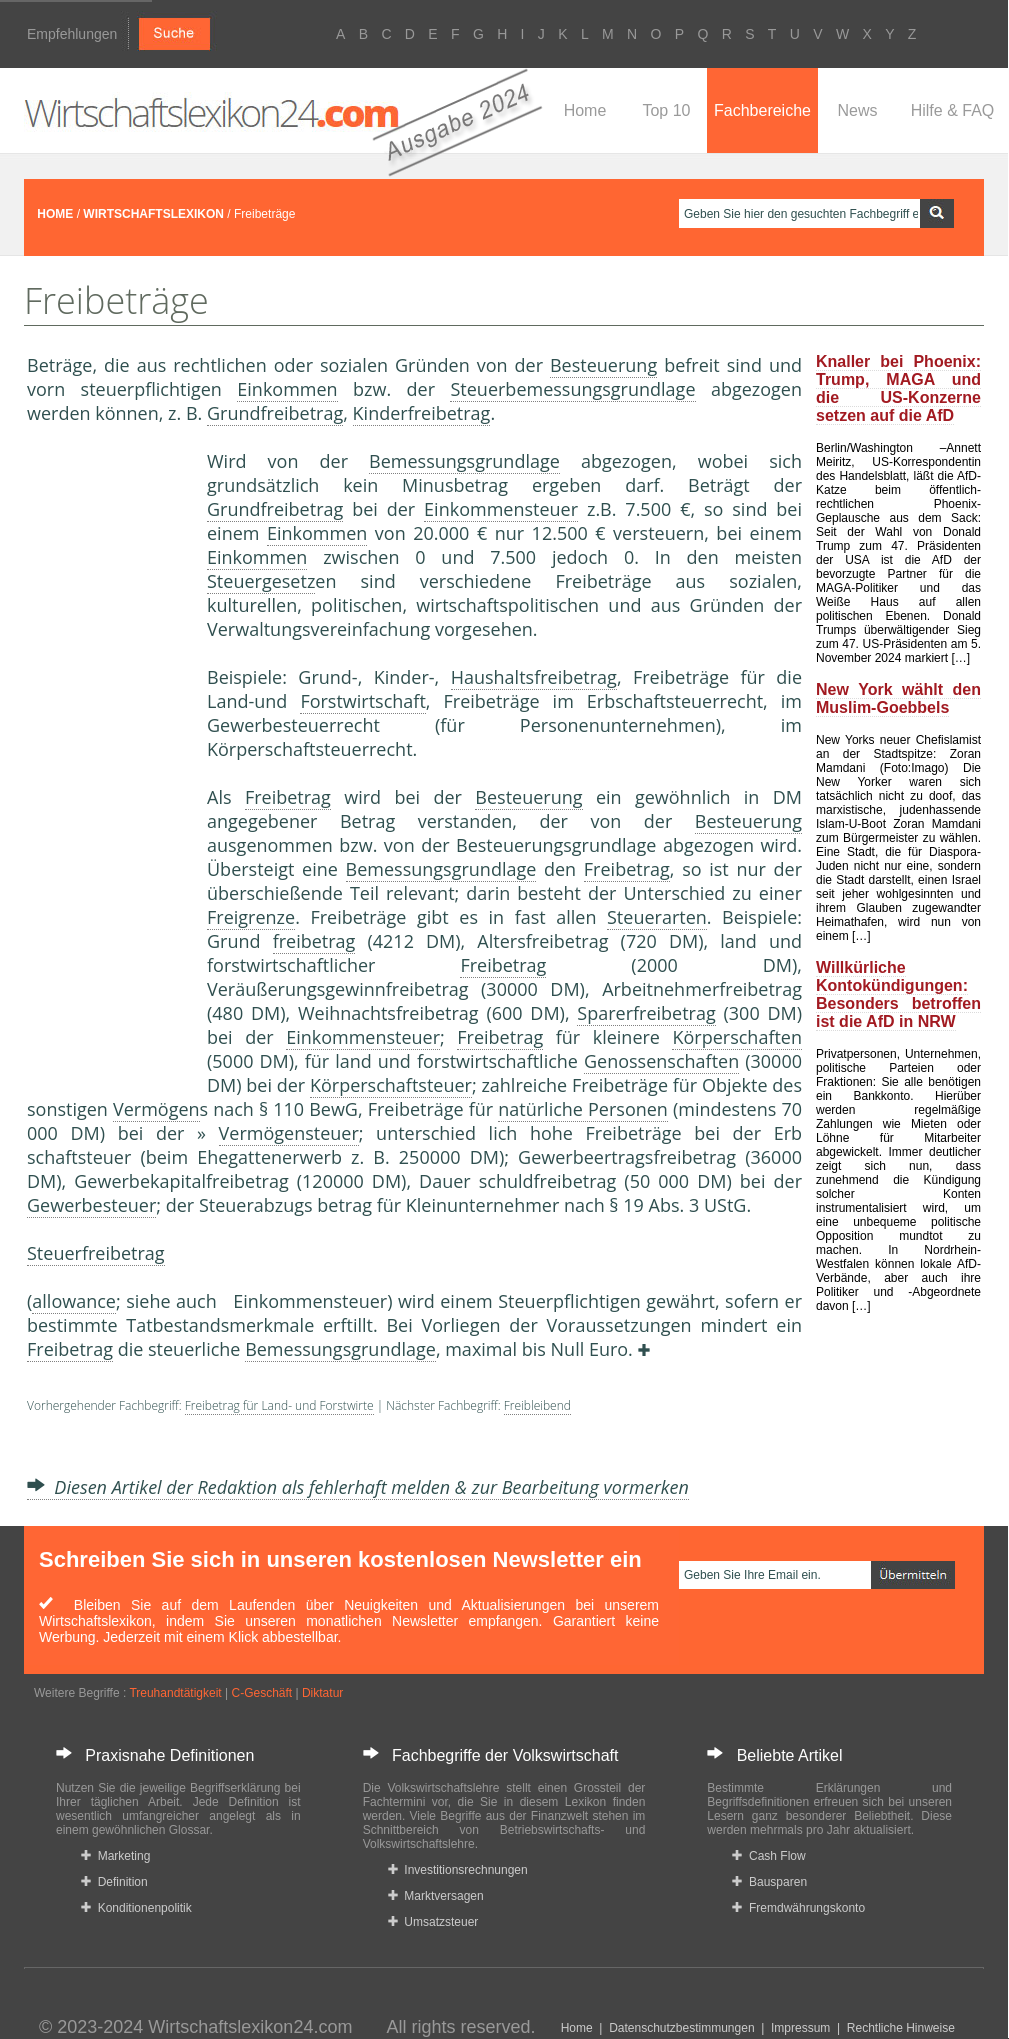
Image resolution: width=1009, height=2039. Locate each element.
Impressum (800, 2028)
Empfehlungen (72, 34)
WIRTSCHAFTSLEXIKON (153, 214)
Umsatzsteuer (433, 1922)
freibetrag (314, 941)
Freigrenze (251, 917)
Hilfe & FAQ (953, 110)
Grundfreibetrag (275, 413)
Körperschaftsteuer (391, 1085)
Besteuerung (603, 365)
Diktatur (322, 1693)
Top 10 (666, 110)
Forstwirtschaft (362, 701)
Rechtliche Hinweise (901, 2028)
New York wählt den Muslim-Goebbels (898, 698)
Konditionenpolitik (136, 1908)
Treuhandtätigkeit (175, 1693)
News (857, 110)
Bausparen (769, 1882)
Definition (114, 1882)
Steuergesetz (261, 581)
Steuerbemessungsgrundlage (572, 389)
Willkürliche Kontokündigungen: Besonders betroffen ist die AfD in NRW (898, 994)
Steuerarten (657, 917)
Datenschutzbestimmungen (681, 2028)
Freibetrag (288, 797)
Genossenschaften (661, 1061)
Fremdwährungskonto (798, 1908)
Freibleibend (537, 1405)
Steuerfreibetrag (96, 1253)
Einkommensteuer (501, 509)
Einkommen (287, 389)
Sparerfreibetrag (646, 1013)
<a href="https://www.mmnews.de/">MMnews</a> (107, 758)
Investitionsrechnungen (458, 1870)
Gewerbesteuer (91, 1205)
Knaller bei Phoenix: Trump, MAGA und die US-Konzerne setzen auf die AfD (898, 388)
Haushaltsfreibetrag (534, 677)
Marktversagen (436, 1896)
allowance (74, 1301)
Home (585, 110)
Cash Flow (768, 1856)
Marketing (115, 1856)
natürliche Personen (583, 1109)
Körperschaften (737, 1037)
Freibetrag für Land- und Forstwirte (279, 1405)
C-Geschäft (261, 1693)
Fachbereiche (762, 110)
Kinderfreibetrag (422, 413)
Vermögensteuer (289, 1133)
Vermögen (156, 1109)
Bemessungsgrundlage (464, 461)
